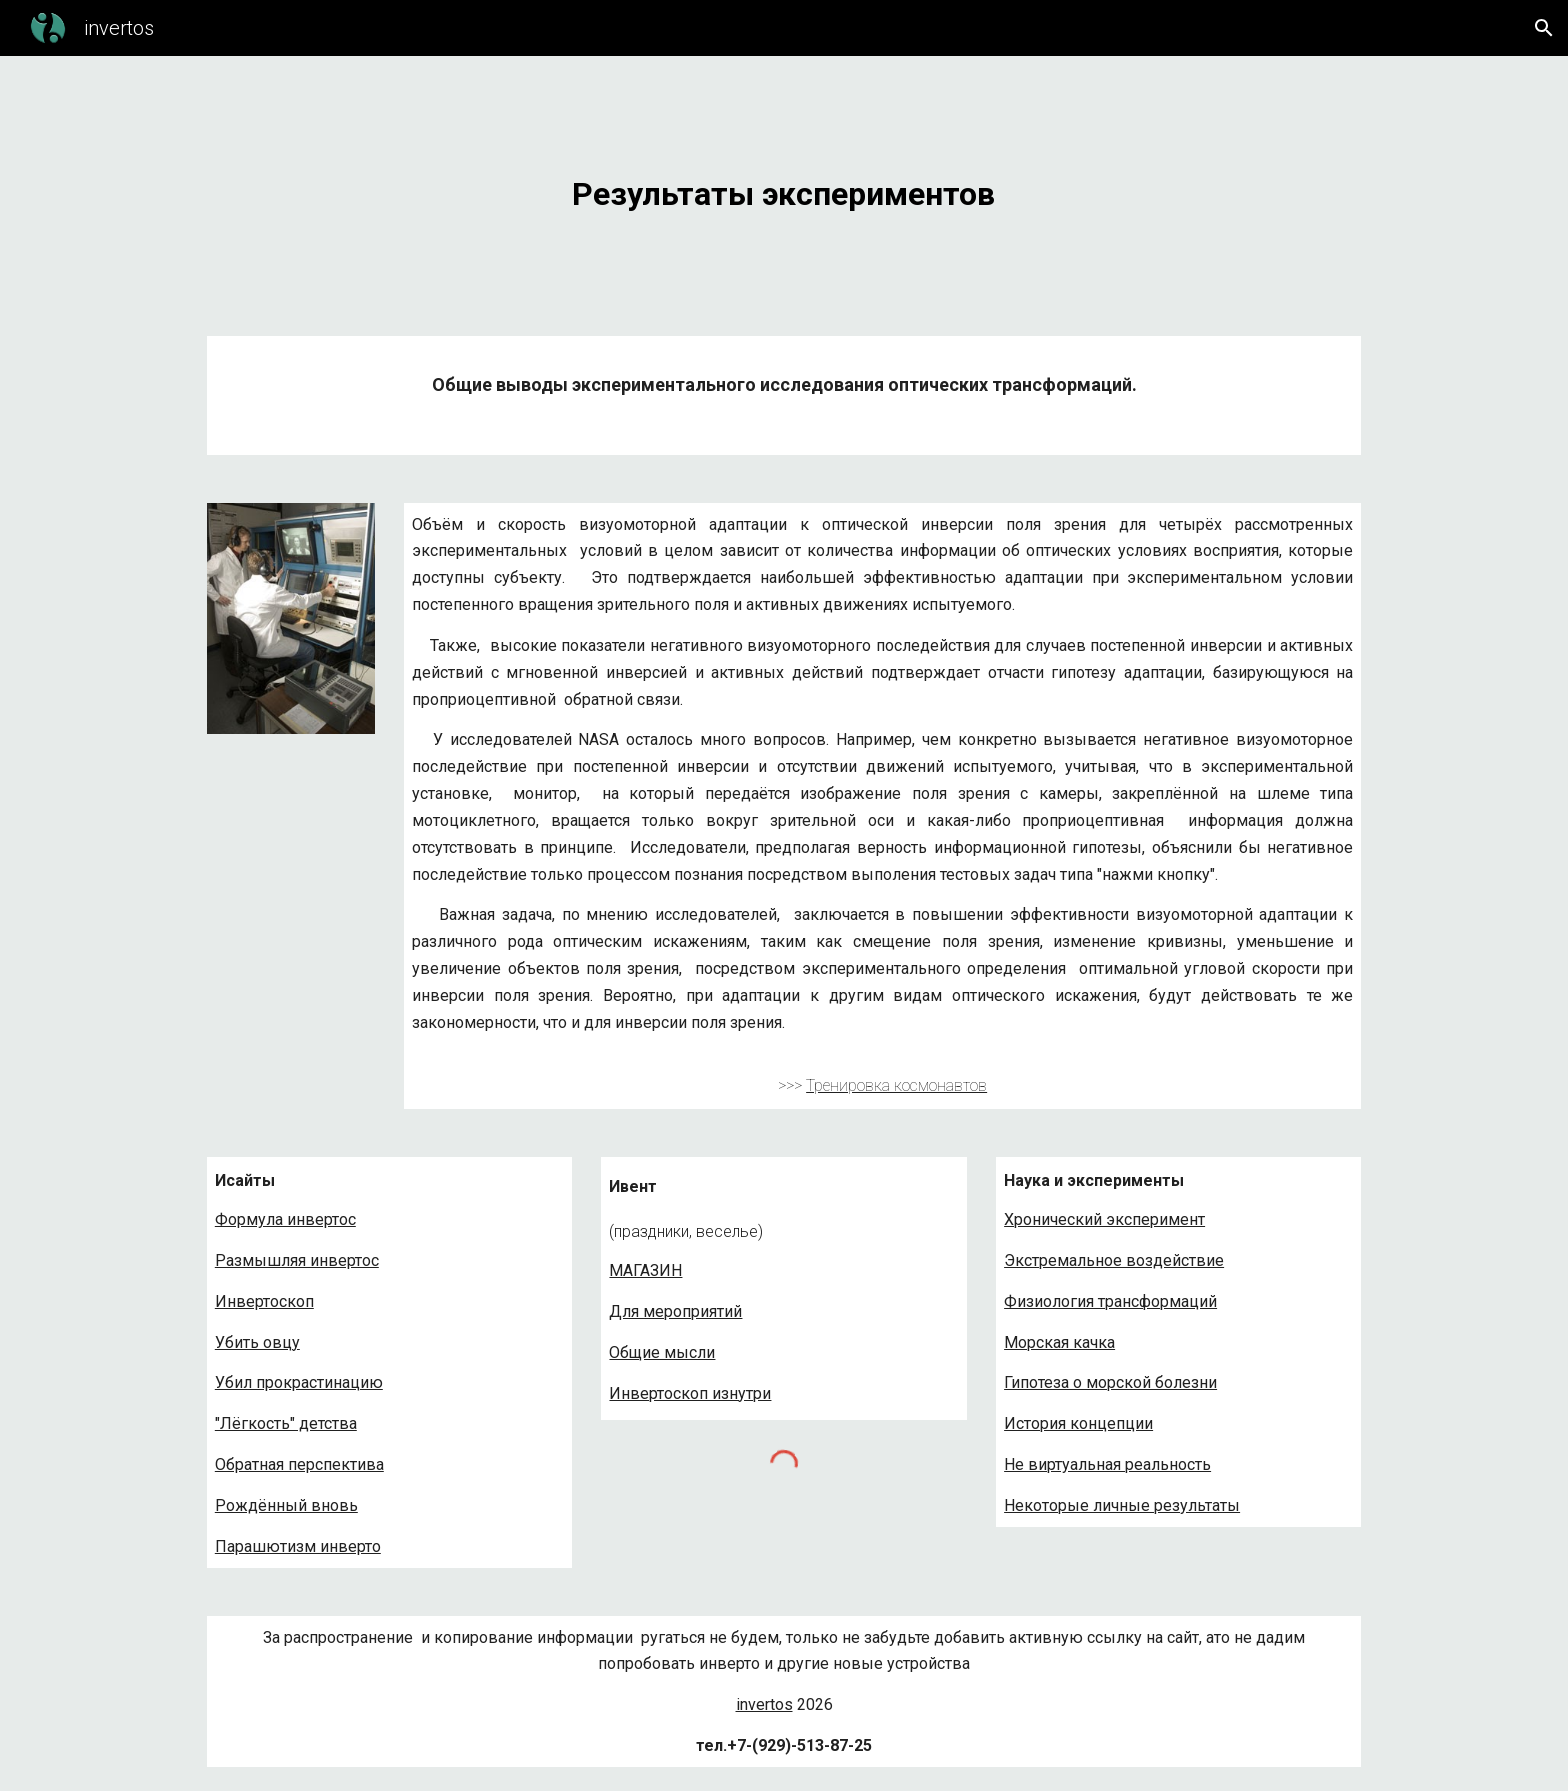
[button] (1544, 28)
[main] (784, 184)
